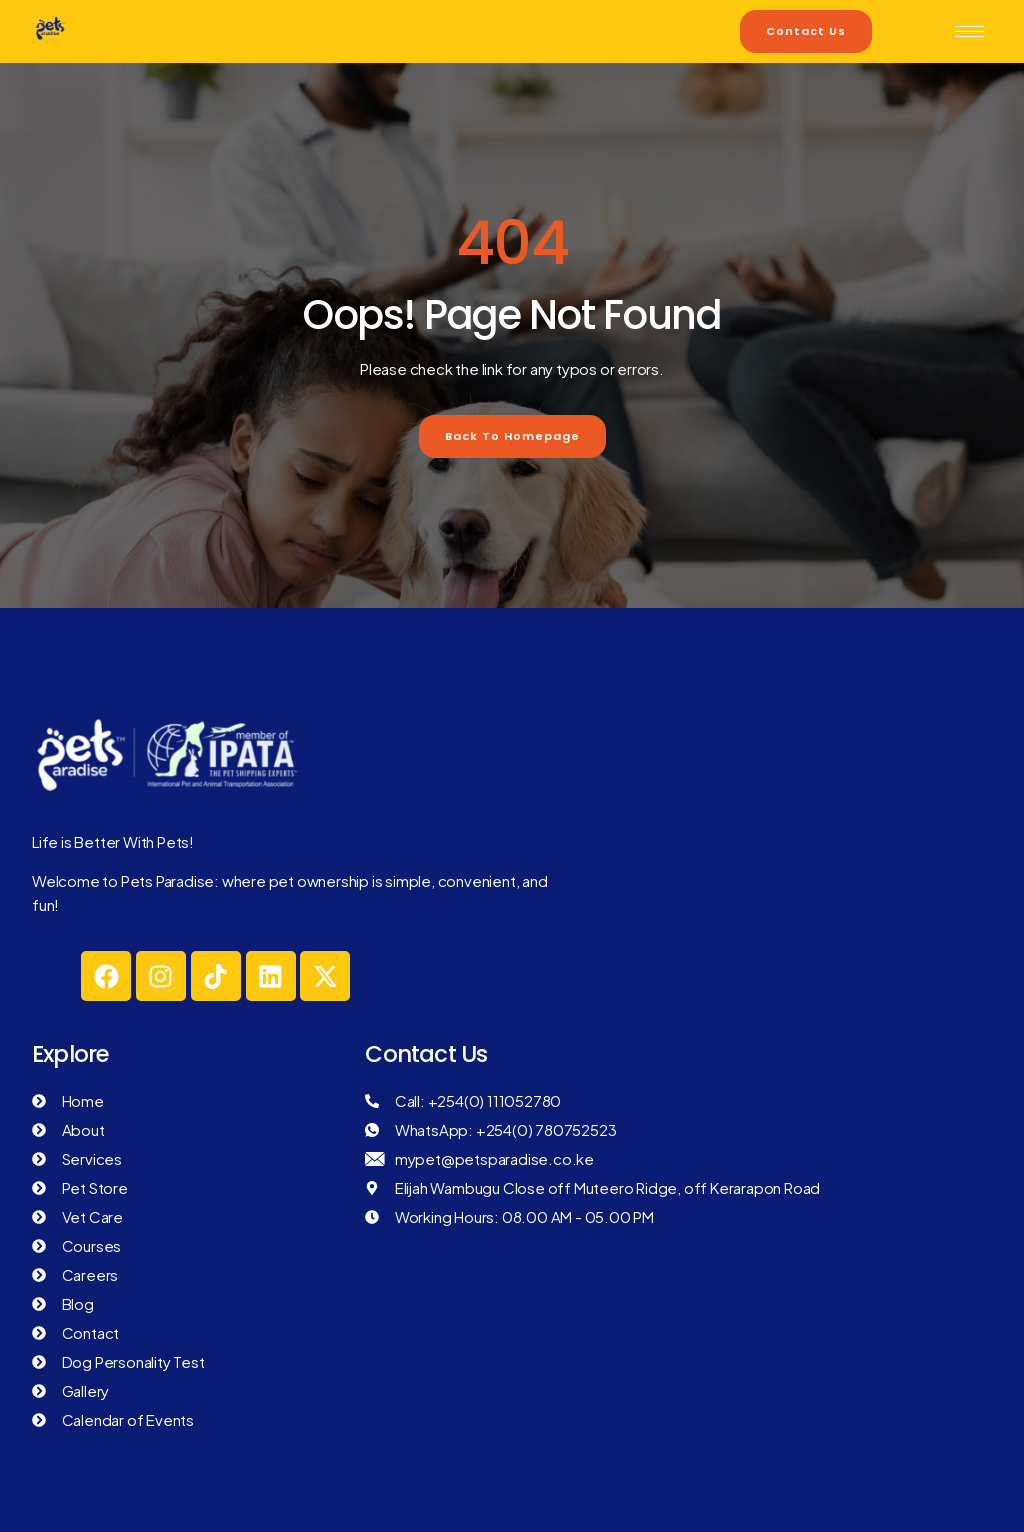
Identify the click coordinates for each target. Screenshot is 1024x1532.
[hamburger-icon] (969, 31)
